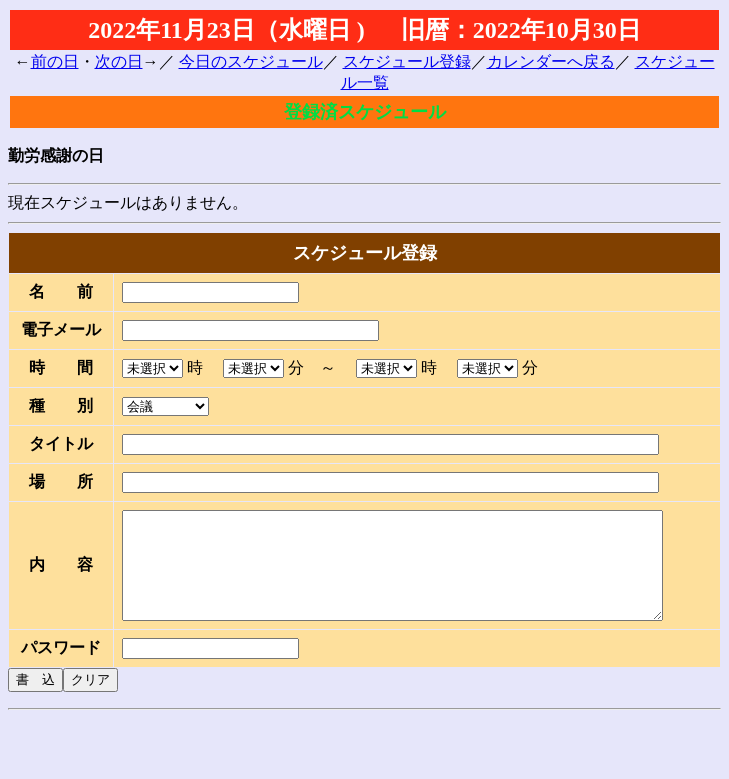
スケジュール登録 (407, 61)
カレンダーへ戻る (551, 61)
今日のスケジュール (251, 61)
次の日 (119, 61)
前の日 (55, 61)
